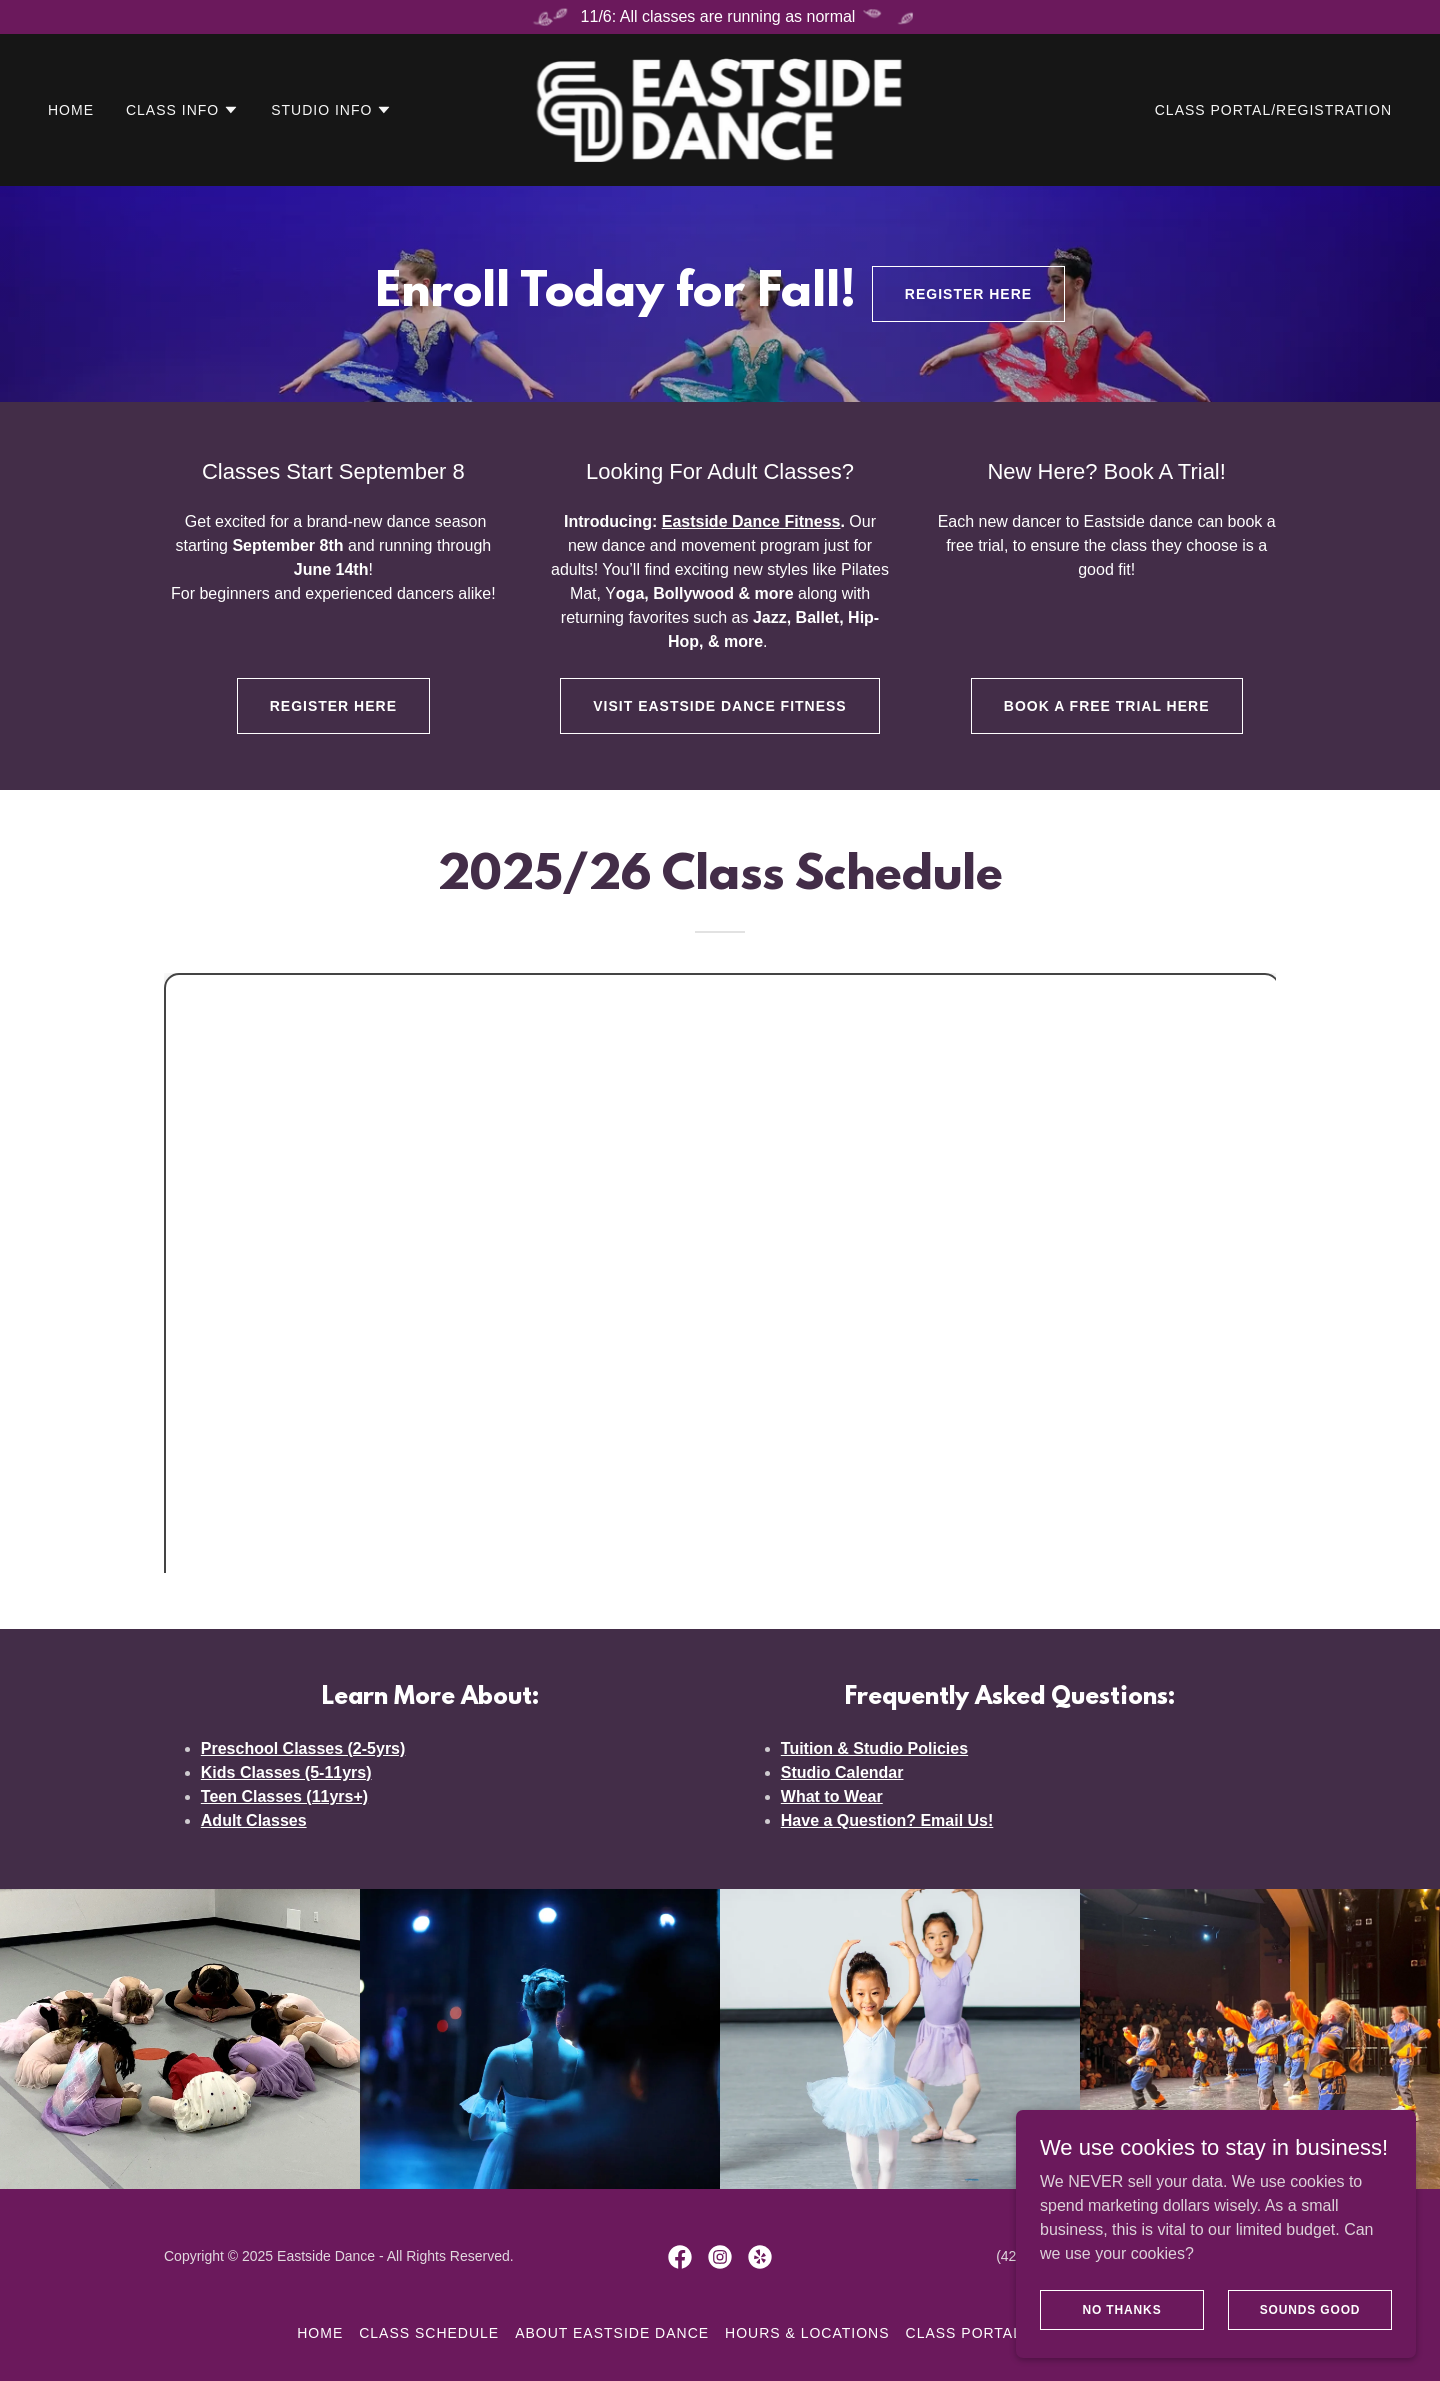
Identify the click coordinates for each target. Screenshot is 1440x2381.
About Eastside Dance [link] (612, 2333)
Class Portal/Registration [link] (1273, 110)
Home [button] (320, 2333)
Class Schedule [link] (429, 2333)
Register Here (968, 294)
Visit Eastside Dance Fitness (719, 706)
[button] (182, 110)
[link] (720, 108)
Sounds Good (1310, 2309)
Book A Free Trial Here (1107, 706)
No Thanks (1121, 2309)
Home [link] (71, 110)
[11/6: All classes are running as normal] (720, 17)
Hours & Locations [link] (807, 2333)
